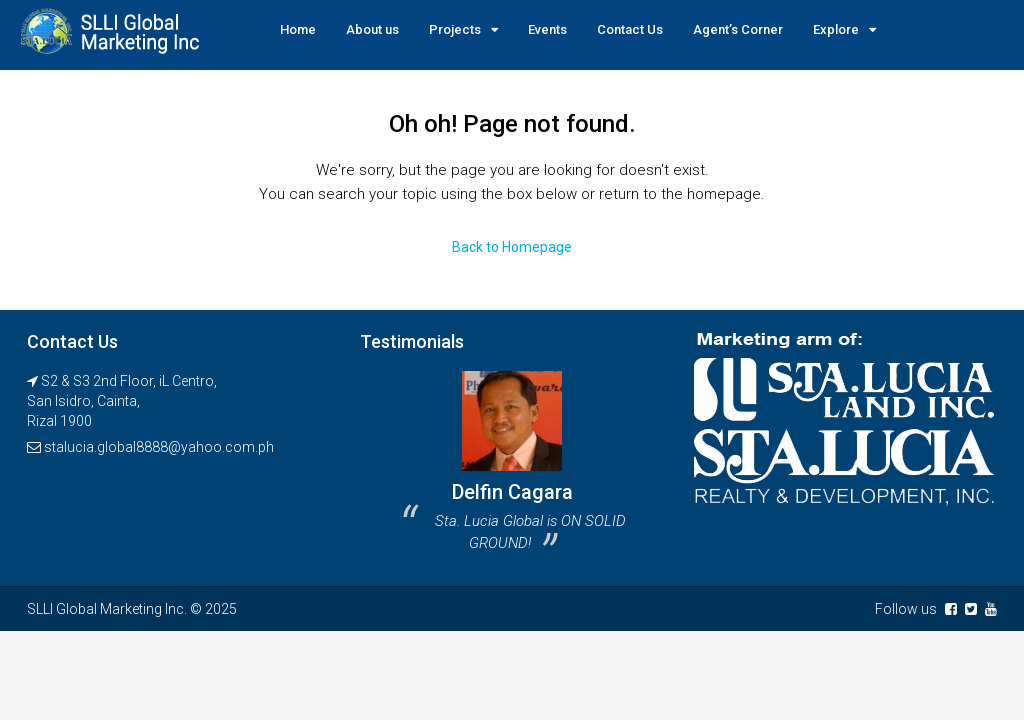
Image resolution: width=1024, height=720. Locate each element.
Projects (455, 29)
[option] (512, 468)
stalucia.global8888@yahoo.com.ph (159, 447)
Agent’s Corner (738, 29)
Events (547, 29)
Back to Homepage (512, 247)
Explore (836, 29)
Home (298, 29)
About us (372, 29)
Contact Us (630, 29)
